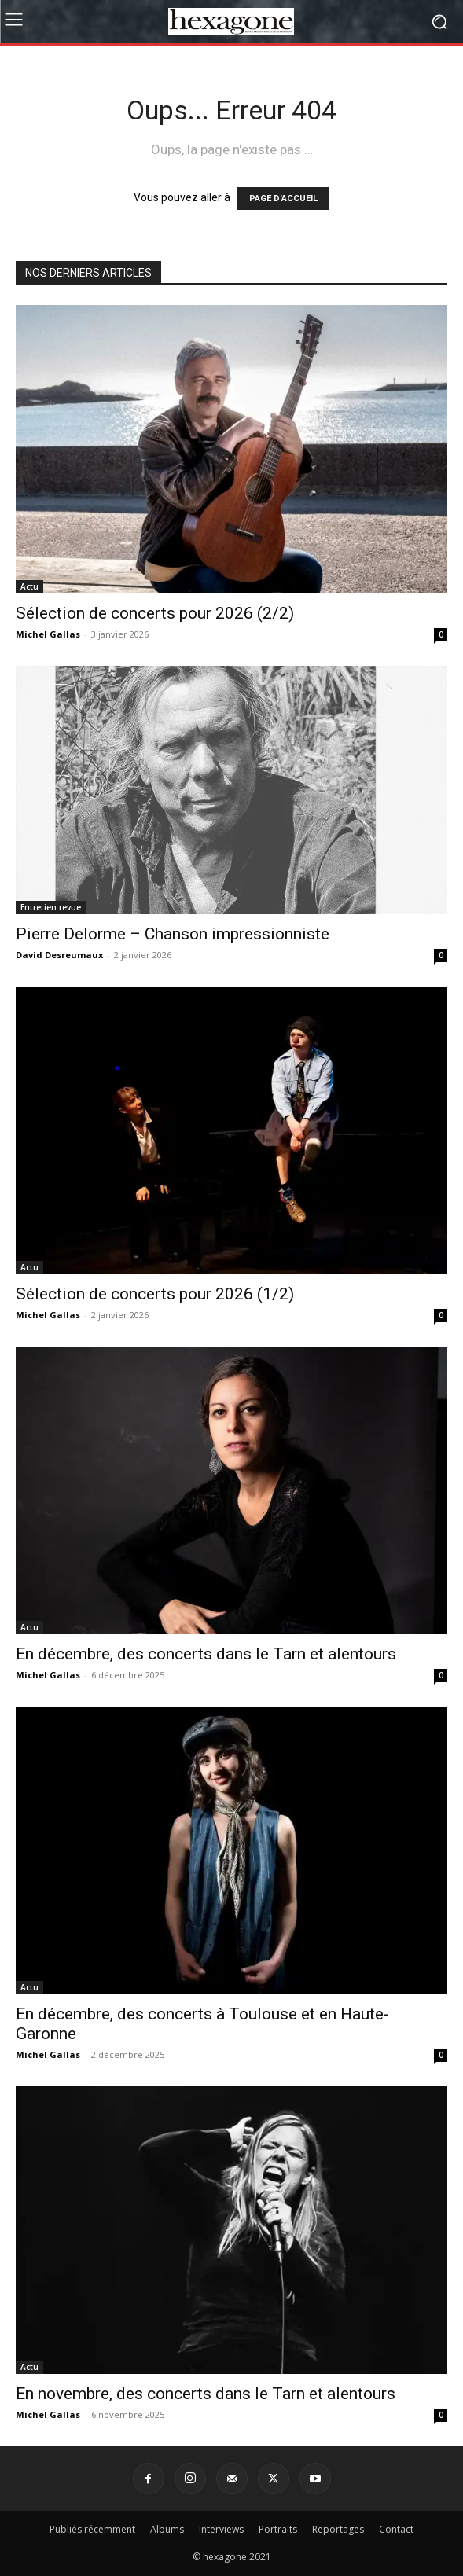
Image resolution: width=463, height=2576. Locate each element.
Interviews (221, 2529)
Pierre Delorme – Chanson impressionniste (172, 933)
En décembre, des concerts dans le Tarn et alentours (206, 1653)
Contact (396, 2529)
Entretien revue (50, 907)
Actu (29, 586)
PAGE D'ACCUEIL (283, 198)
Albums (167, 2529)
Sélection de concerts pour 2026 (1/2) (155, 1293)
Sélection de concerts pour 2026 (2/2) (155, 613)
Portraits (278, 2529)
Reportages (338, 2529)
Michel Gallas (48, 634)
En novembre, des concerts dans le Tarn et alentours (205, 2393)
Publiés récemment (92, 2529)
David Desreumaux (59, 955)
